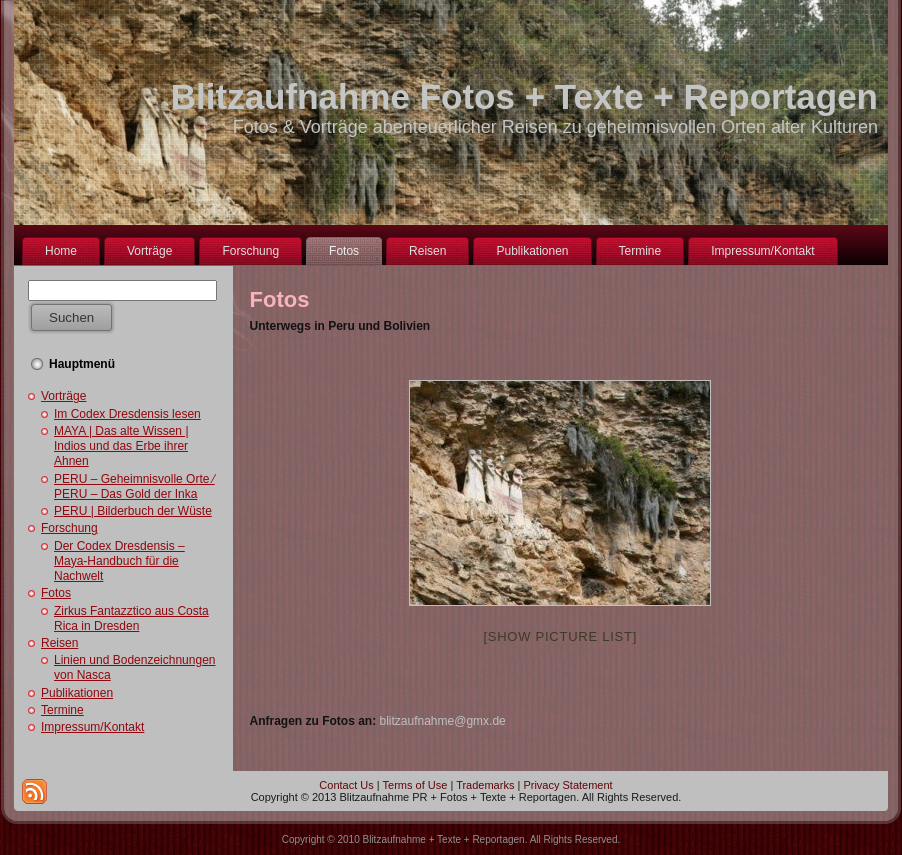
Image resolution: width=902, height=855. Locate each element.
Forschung (69, 528)
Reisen (59, 643)
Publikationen (77, 693)
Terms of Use (415, 785)
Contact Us (346, 785)
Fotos (56, 593)
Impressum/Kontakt (92, 727)
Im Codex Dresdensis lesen (127, 414)
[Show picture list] (560, 636)
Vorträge (63, 396)
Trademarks (485, 785)
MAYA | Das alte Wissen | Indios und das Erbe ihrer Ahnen (121, 446)
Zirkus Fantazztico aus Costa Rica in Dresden (131, 618)
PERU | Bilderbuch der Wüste (133, 511)
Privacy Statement (567, 785)
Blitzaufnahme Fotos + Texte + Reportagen (524, 96)
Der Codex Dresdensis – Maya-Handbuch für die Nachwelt (119, 561)
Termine (62, 710)
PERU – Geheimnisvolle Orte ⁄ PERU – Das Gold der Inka (134, 486)
